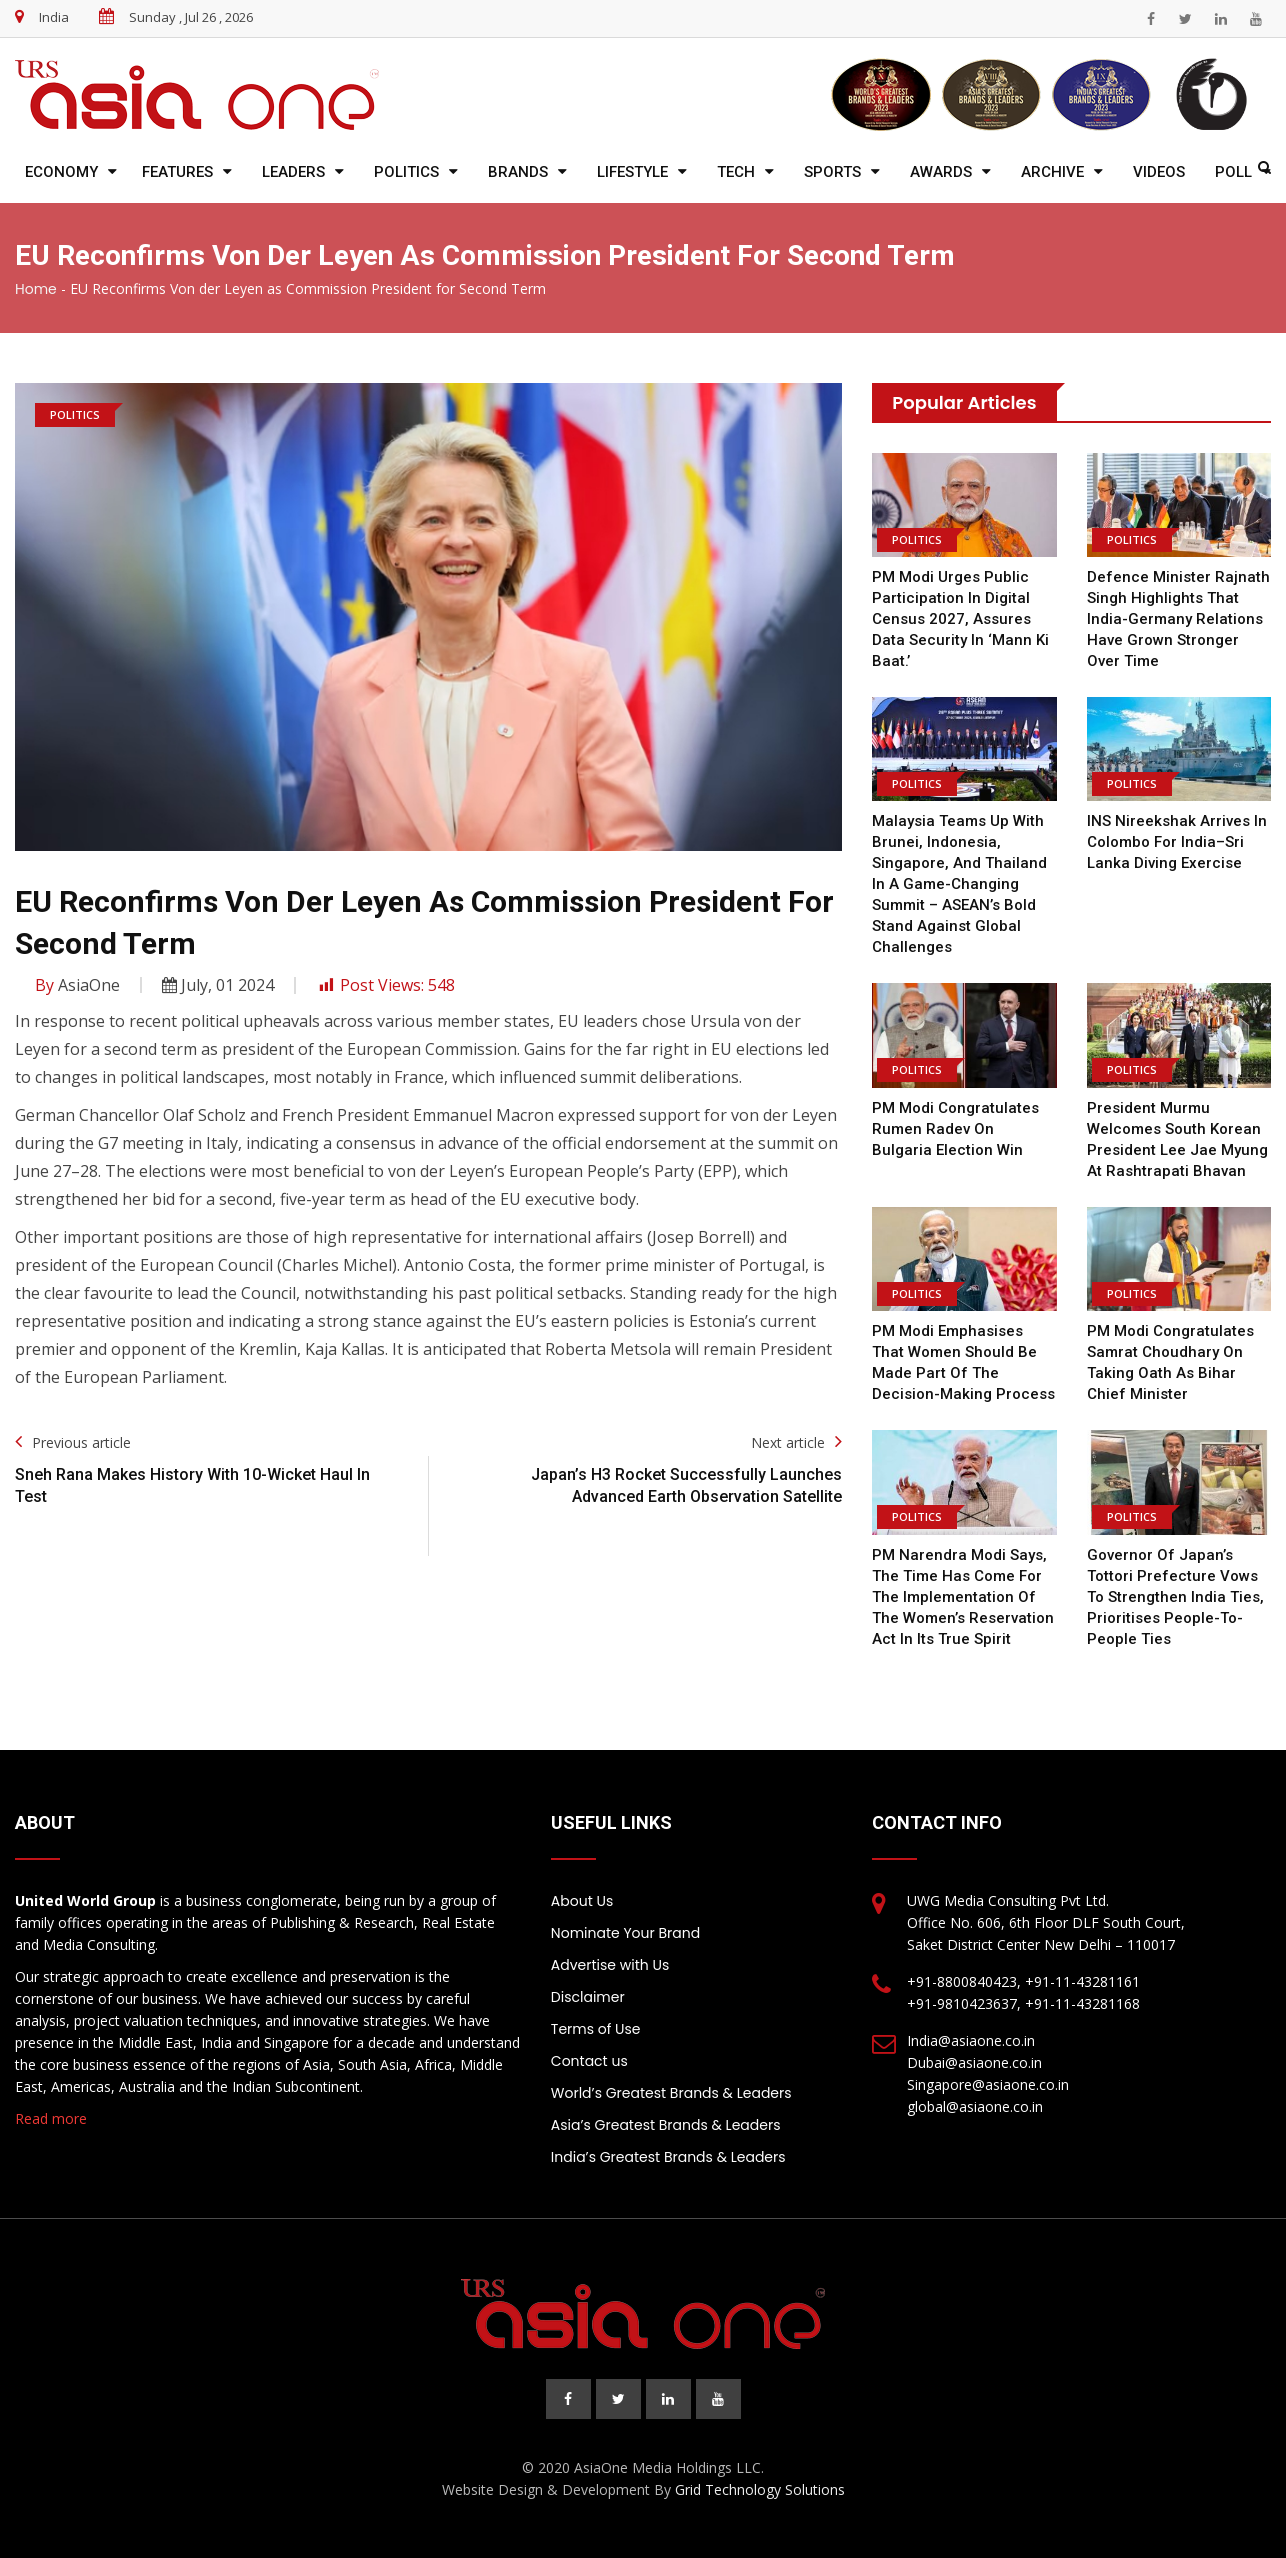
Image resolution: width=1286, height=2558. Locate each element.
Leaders (293, 172)
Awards (941, 172)
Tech (736, 172)
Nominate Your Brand (625, 1933)
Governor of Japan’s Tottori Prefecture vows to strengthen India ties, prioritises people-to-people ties (1175, 1597)
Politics (406, 172)
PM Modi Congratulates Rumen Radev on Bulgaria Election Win (955, 1129)
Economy (61, 172)
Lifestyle (632, 172)
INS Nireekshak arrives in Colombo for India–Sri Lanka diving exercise (1177, 842)
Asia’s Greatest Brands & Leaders (666, 2125)
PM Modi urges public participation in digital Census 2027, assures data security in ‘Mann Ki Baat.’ (960, 619)
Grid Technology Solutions (760, 2489)
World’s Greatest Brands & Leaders (671, 2093)
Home (36, 289)
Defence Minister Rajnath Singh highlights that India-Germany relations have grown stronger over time (1178, 619)
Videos (1159, 172)
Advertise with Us (610, 1965)
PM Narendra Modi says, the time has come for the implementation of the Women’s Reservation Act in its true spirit (963, 1597)
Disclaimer (588, 1997)
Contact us (589, 2061)
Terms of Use (596, 2029)
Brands (518, 172)
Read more (51, 2118)
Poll (1233, 172)
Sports (832, 172)
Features (177, 172)
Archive (1052, 172)
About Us (582, 1901)
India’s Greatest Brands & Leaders (668, 2157)
